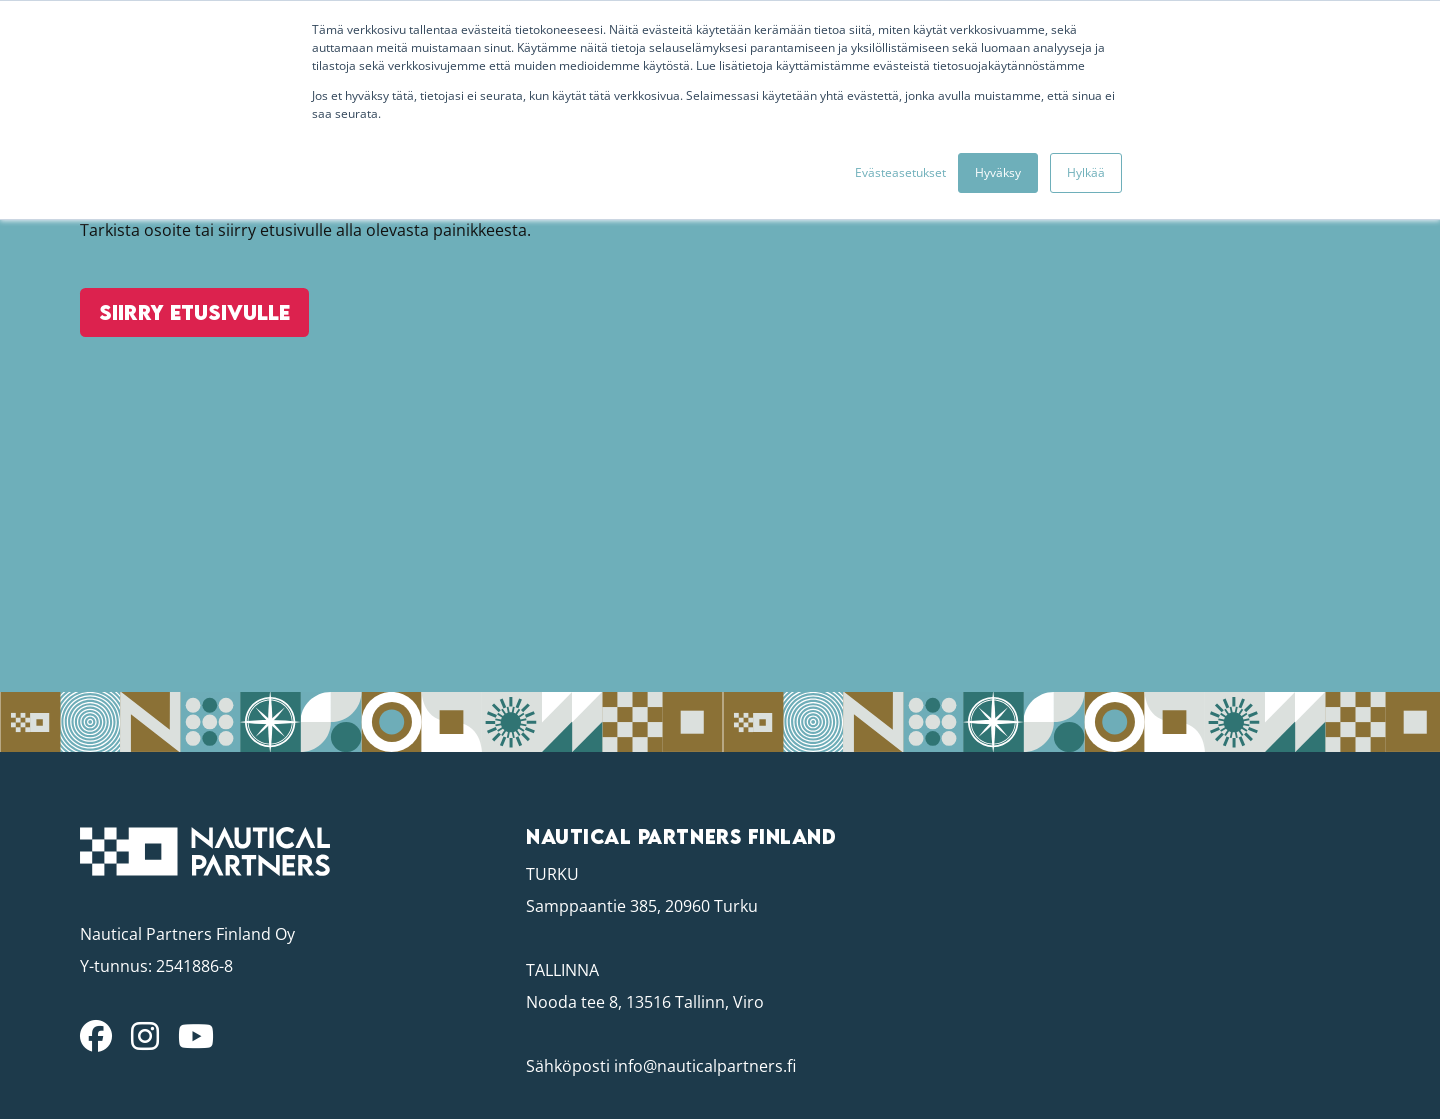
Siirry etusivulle (186, 351)
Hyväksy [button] (998, 172)
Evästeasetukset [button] (900, 172)
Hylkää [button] (1086, 172)
